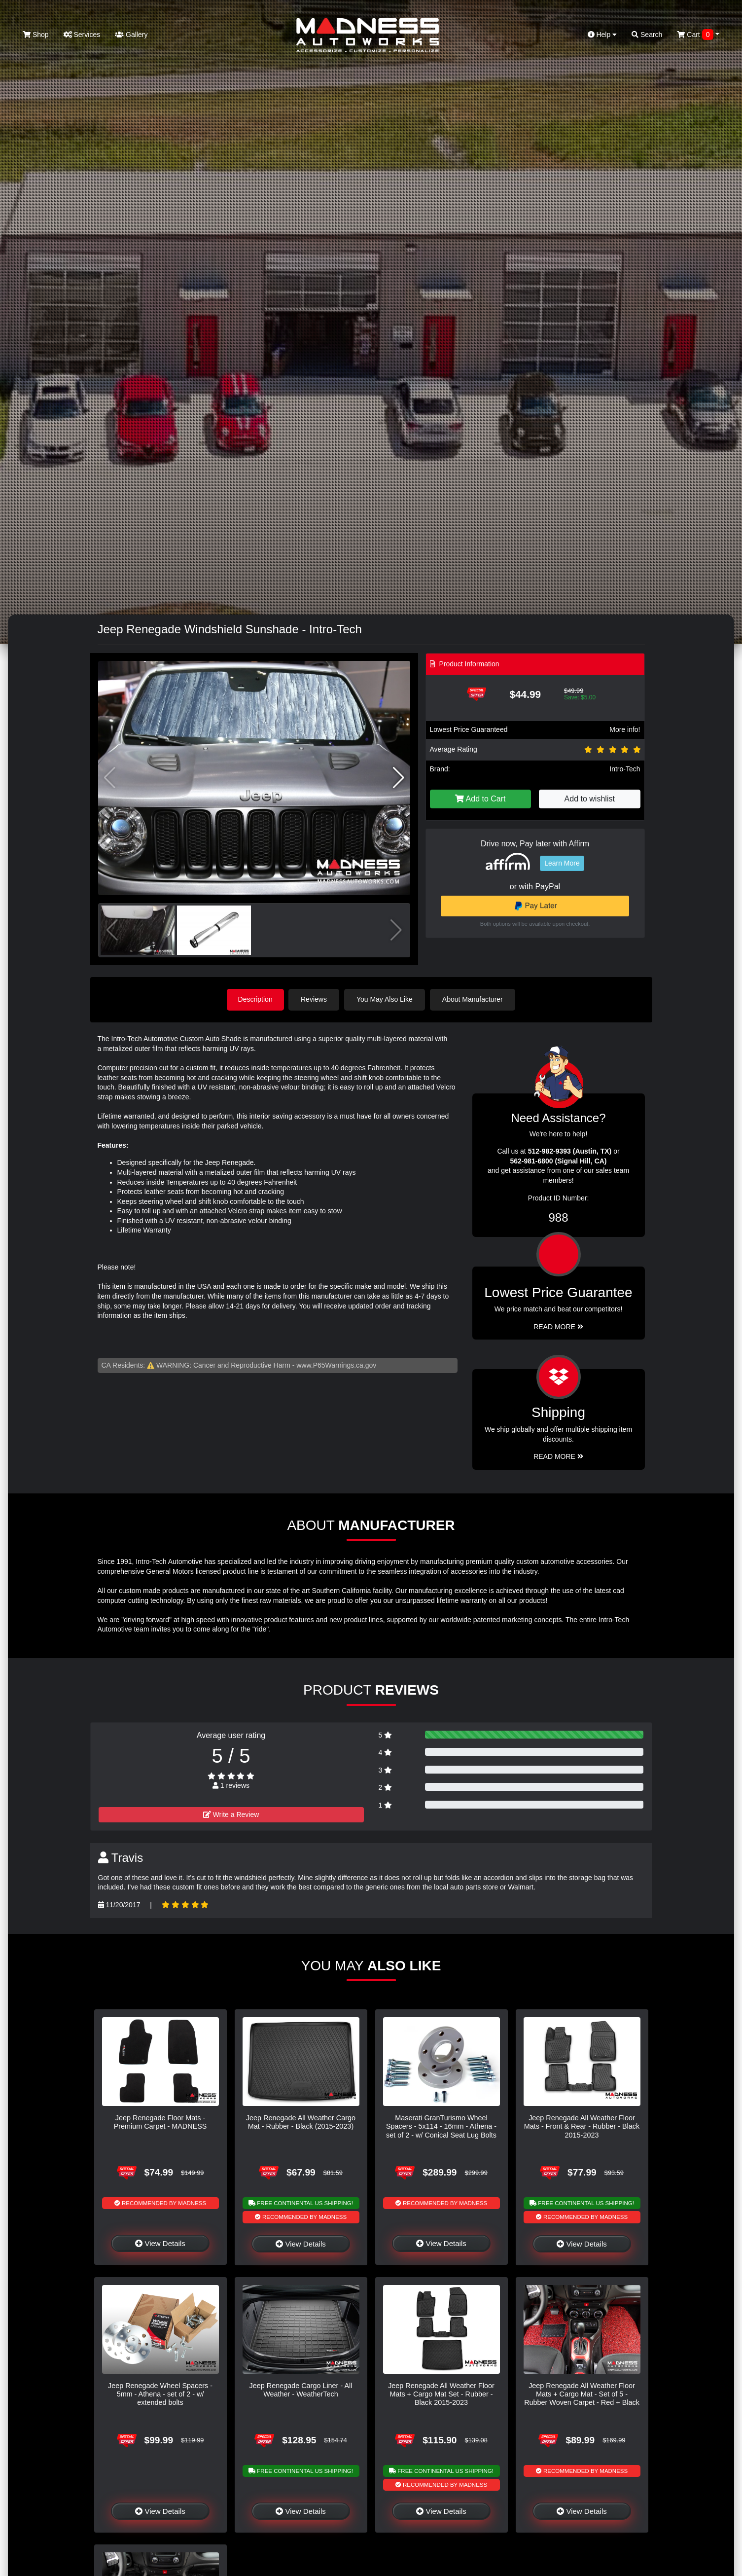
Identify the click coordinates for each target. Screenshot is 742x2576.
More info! (624, 729)
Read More (558, 1326)
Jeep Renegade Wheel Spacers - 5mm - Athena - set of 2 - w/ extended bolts (160, 2393)
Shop (36, 34)
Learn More (562, 863)
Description (255, 999)
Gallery (131, 34)
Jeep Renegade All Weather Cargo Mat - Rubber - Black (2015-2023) (300, 2121)
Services (82, 34)
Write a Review (231, 1814)
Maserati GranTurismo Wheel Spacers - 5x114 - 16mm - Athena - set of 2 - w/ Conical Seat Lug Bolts (441, 2126)
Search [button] (647, 34)
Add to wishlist (590, 799)
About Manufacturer (473, 999)
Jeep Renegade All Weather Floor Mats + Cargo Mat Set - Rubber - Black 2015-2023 (441, 2393)
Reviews (315, 999)
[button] (398, 778)
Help (602, 34)
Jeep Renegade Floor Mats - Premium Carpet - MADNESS (160, 2121)
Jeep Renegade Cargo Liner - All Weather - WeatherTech (301, 2389)
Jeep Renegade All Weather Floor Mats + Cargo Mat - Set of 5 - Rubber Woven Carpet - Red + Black (581, 2393)
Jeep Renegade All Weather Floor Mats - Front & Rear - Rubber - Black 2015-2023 (581, 2126)
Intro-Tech (624, 769)
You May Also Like (386, 999)
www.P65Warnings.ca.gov (336, 1365)
